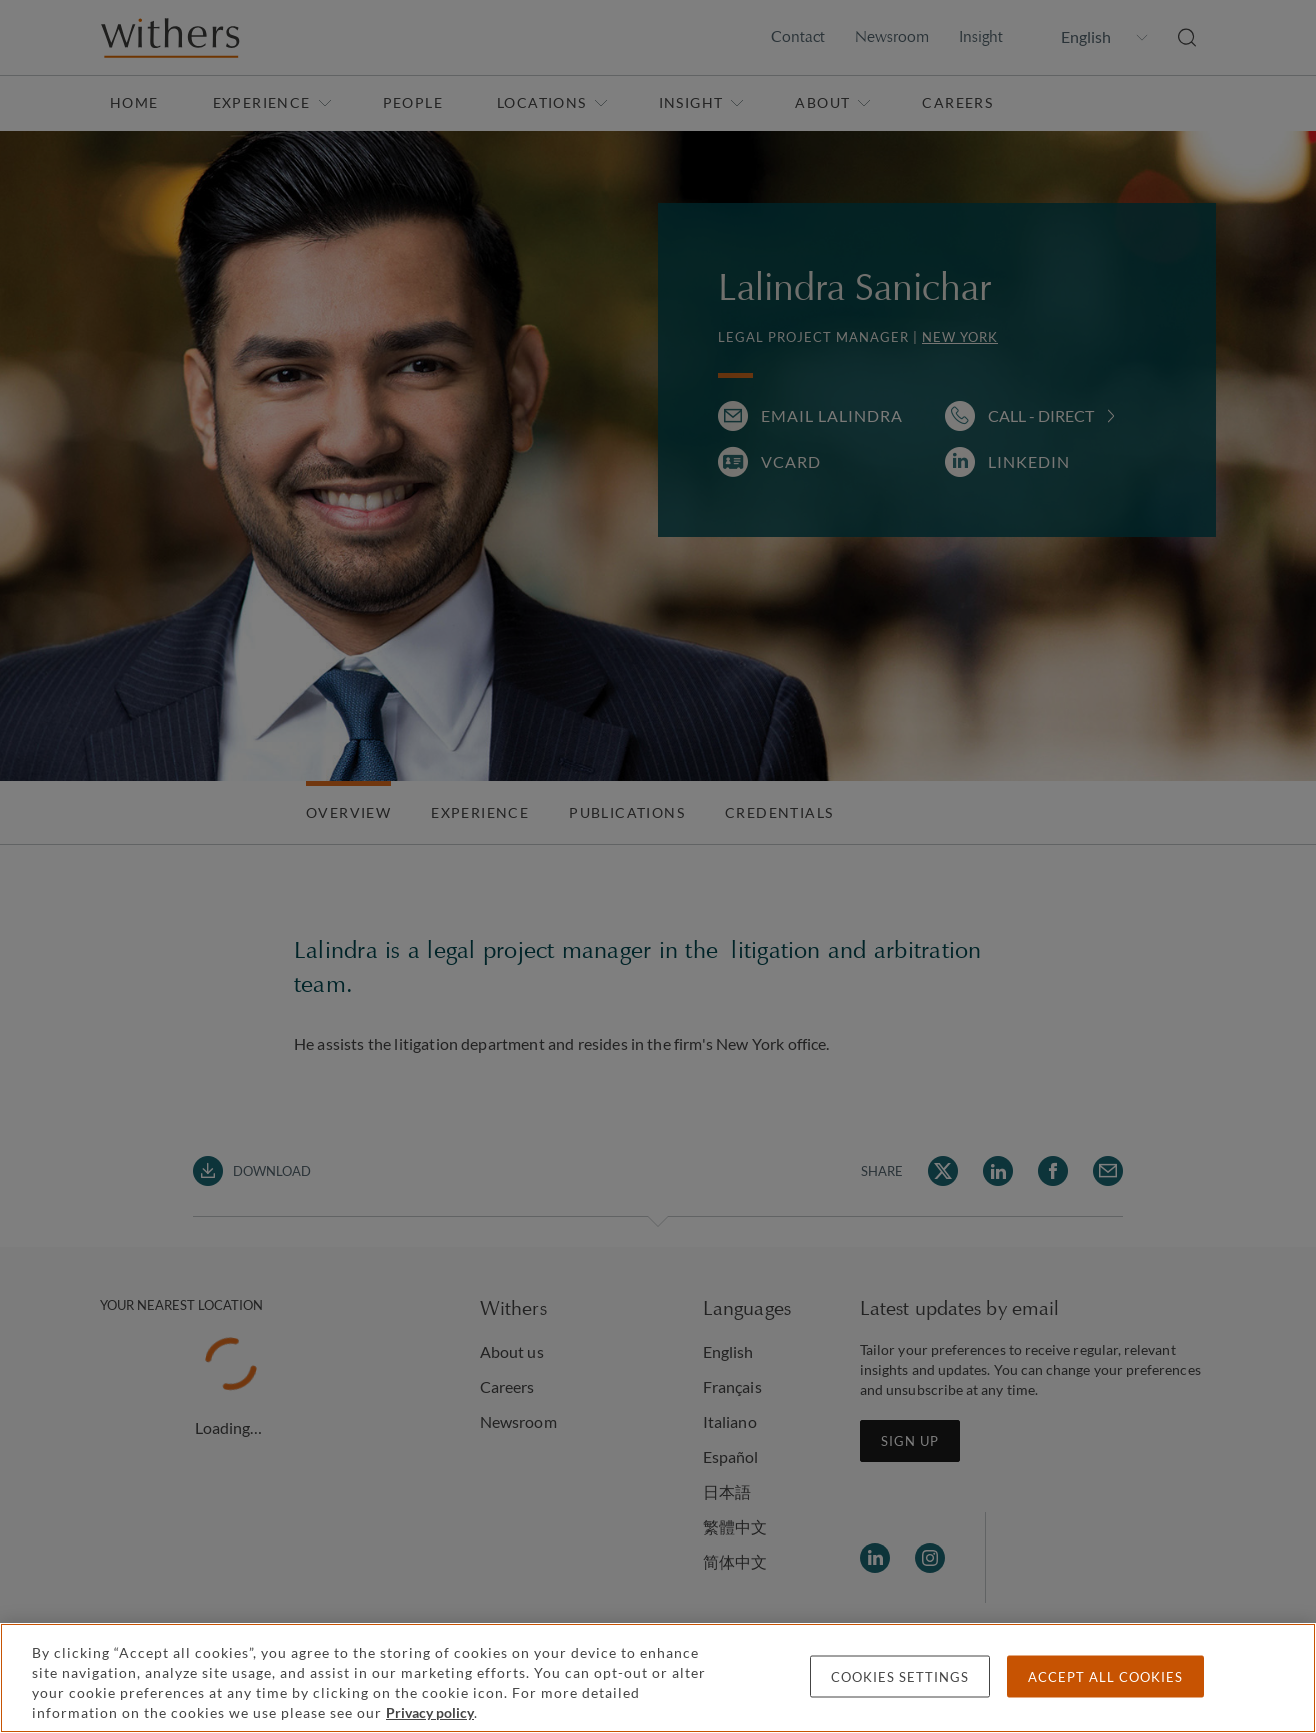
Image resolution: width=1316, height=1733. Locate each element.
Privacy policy (430, 1712)
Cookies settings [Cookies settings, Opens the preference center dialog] (900, 1677)
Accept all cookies (1105, 1677)
